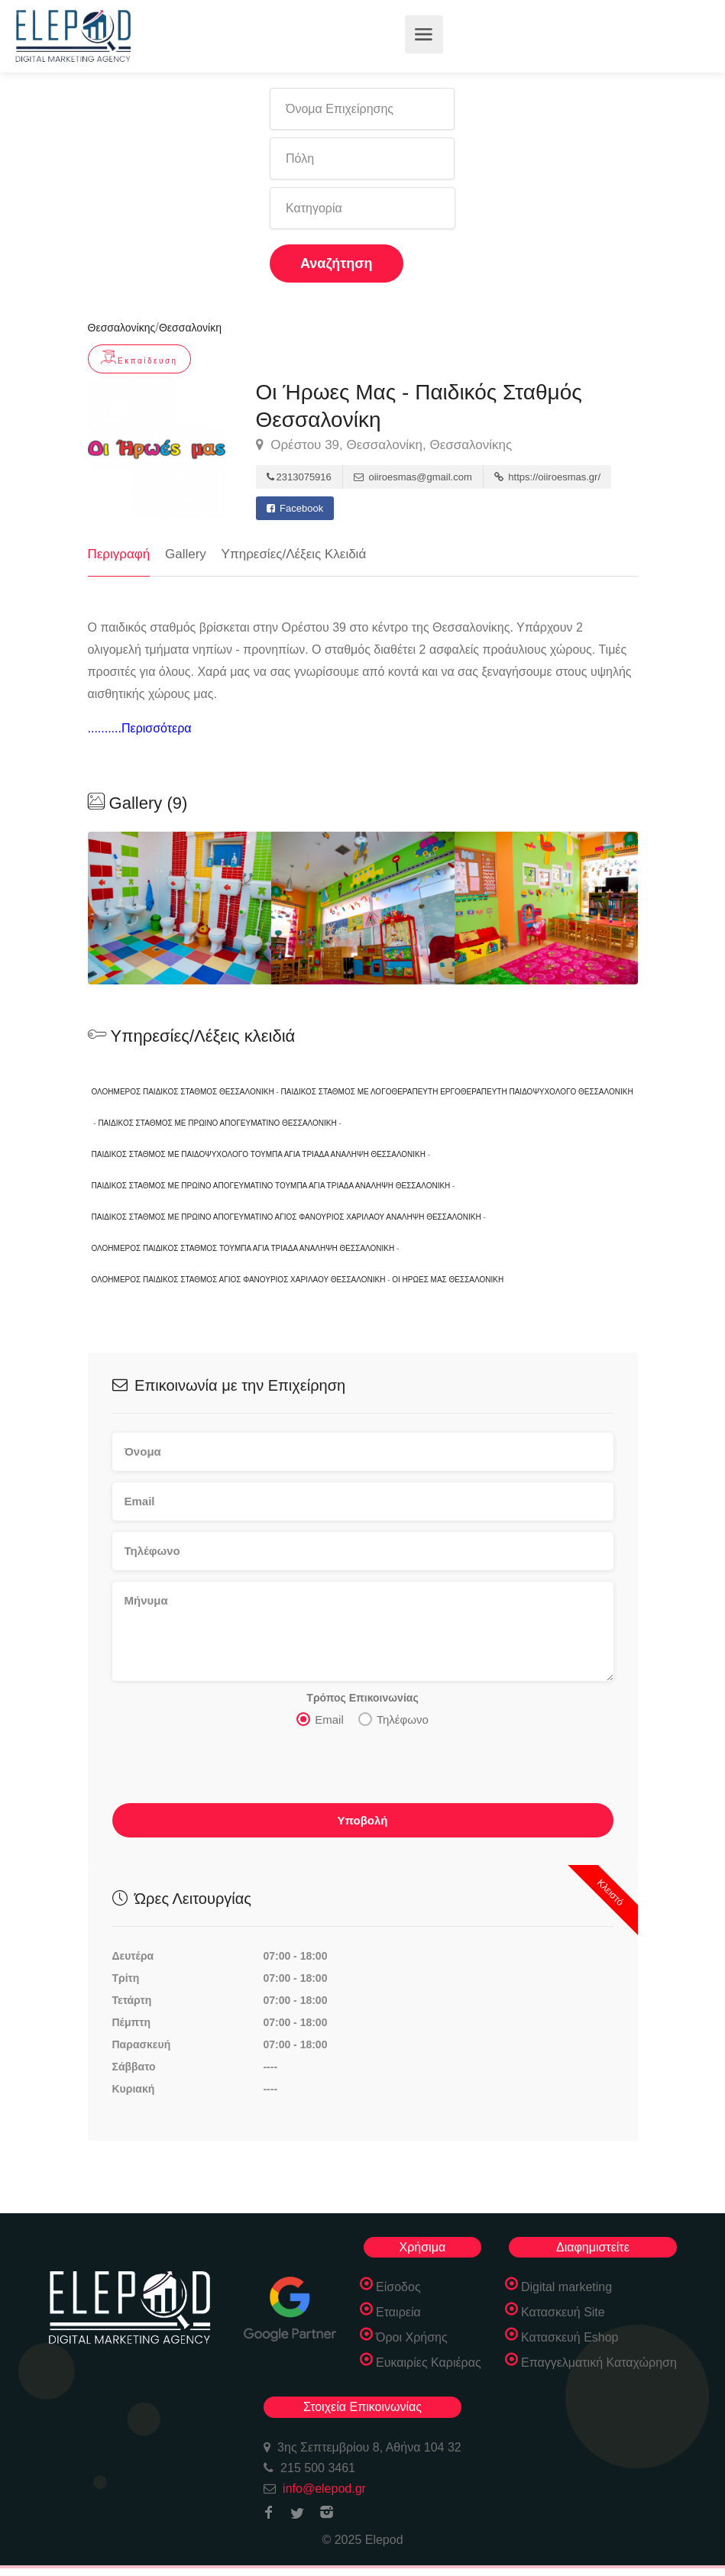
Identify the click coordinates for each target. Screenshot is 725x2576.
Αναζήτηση (336, 263)
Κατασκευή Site (563, 2312)
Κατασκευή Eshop (570, 2337)
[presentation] (228, 1769)
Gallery (185, 554)
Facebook (295, 508)
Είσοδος (398, 2286)
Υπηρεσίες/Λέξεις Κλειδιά (294, 554)
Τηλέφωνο (393, 1719)
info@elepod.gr (324, 2488)
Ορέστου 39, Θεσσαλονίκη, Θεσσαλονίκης (384, 445)
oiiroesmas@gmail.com (413, 477)
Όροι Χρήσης (412, 2337)
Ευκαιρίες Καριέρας (428, 2362)
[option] (363, 908)
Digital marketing (566, 2286)
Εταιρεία (398, 2312)
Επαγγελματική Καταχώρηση (599, 2362)
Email (320, 1719)
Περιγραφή (119, 554)
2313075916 (299, 477)
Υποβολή (362, 1820)
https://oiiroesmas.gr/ (547, 477)
